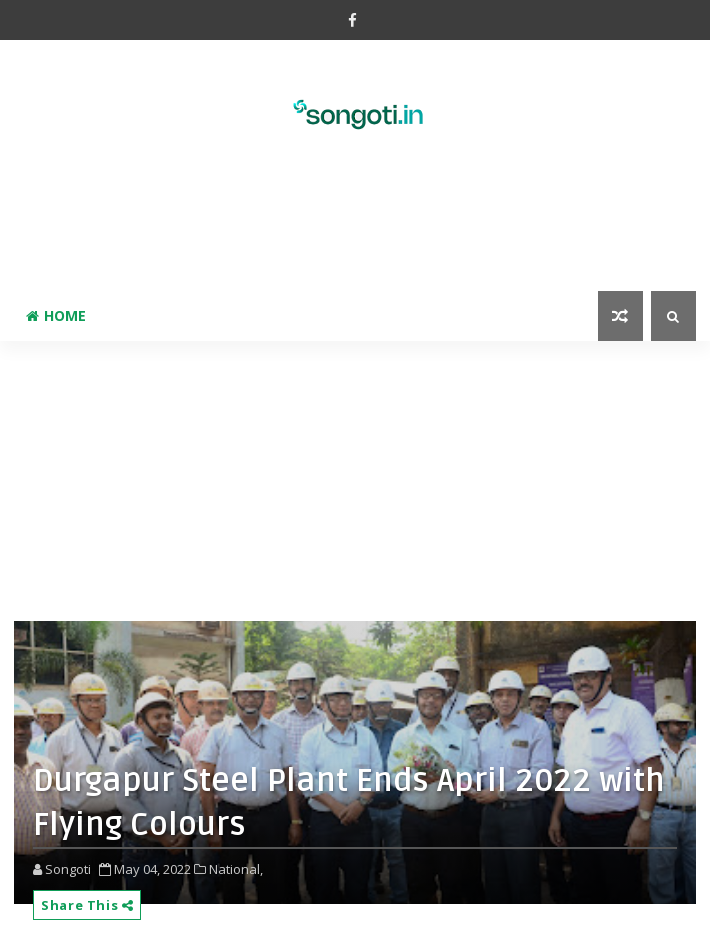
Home (56, 315)
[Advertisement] (355, 226)
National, (236, 869)
